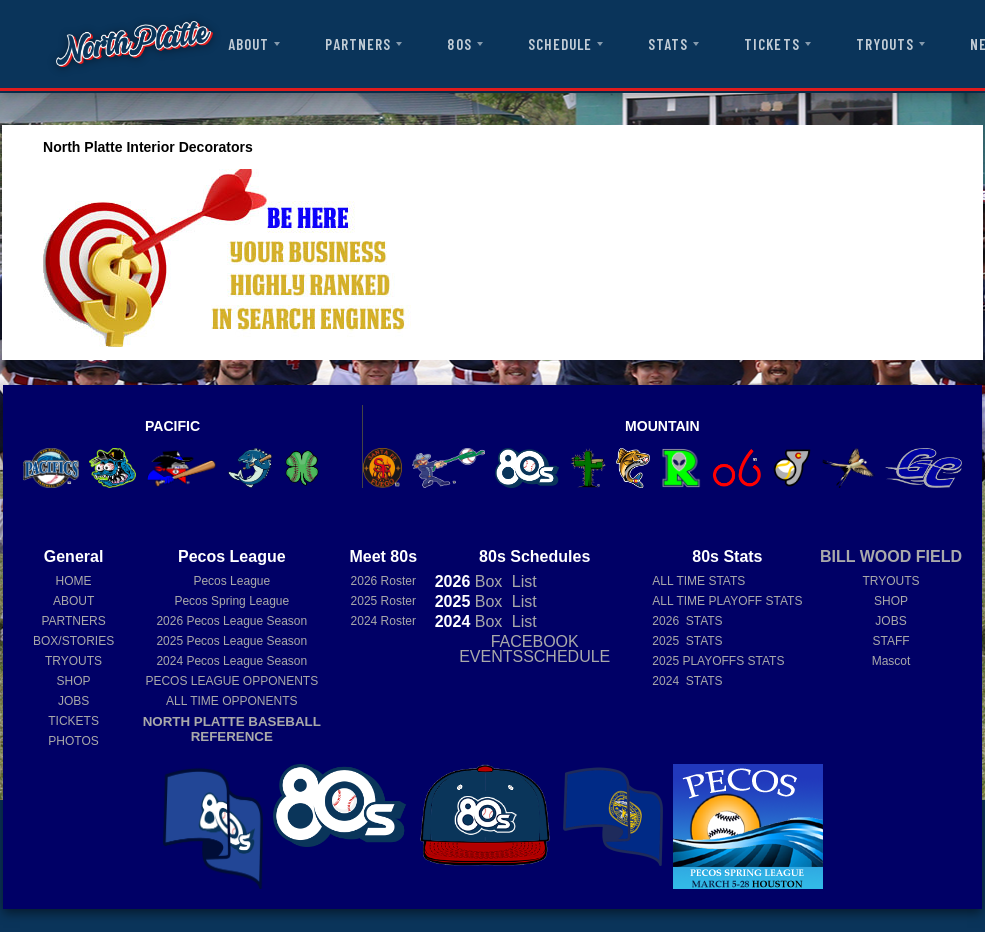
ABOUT (248, 44)
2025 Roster (383, 601)
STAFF (890, 641)
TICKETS (771, 44)
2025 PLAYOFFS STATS (718, 661)
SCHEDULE (560, 44)
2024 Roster (383, 621)
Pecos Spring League (231, 601)
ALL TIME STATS (698, 581)
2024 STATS (687, 681)
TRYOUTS (885, 44)
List (521, 581)
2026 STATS (687, 621)
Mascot (891, 661)
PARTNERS (358, 44)
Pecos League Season (231, 621)
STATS (668, 44)
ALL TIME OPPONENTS (231, 701)
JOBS (73, 701)
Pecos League (231, 581)
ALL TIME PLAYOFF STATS (727, 601)
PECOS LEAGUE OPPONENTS (231, 681)
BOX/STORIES (73, 641)
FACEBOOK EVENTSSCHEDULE (534, 649)
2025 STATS (687, 641)
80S (459, 44)
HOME (74, 581)
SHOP (74, 681)
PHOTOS (73, 741)
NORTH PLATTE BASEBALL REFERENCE (232, 729)
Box (469, 581)
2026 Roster (383, 581)
